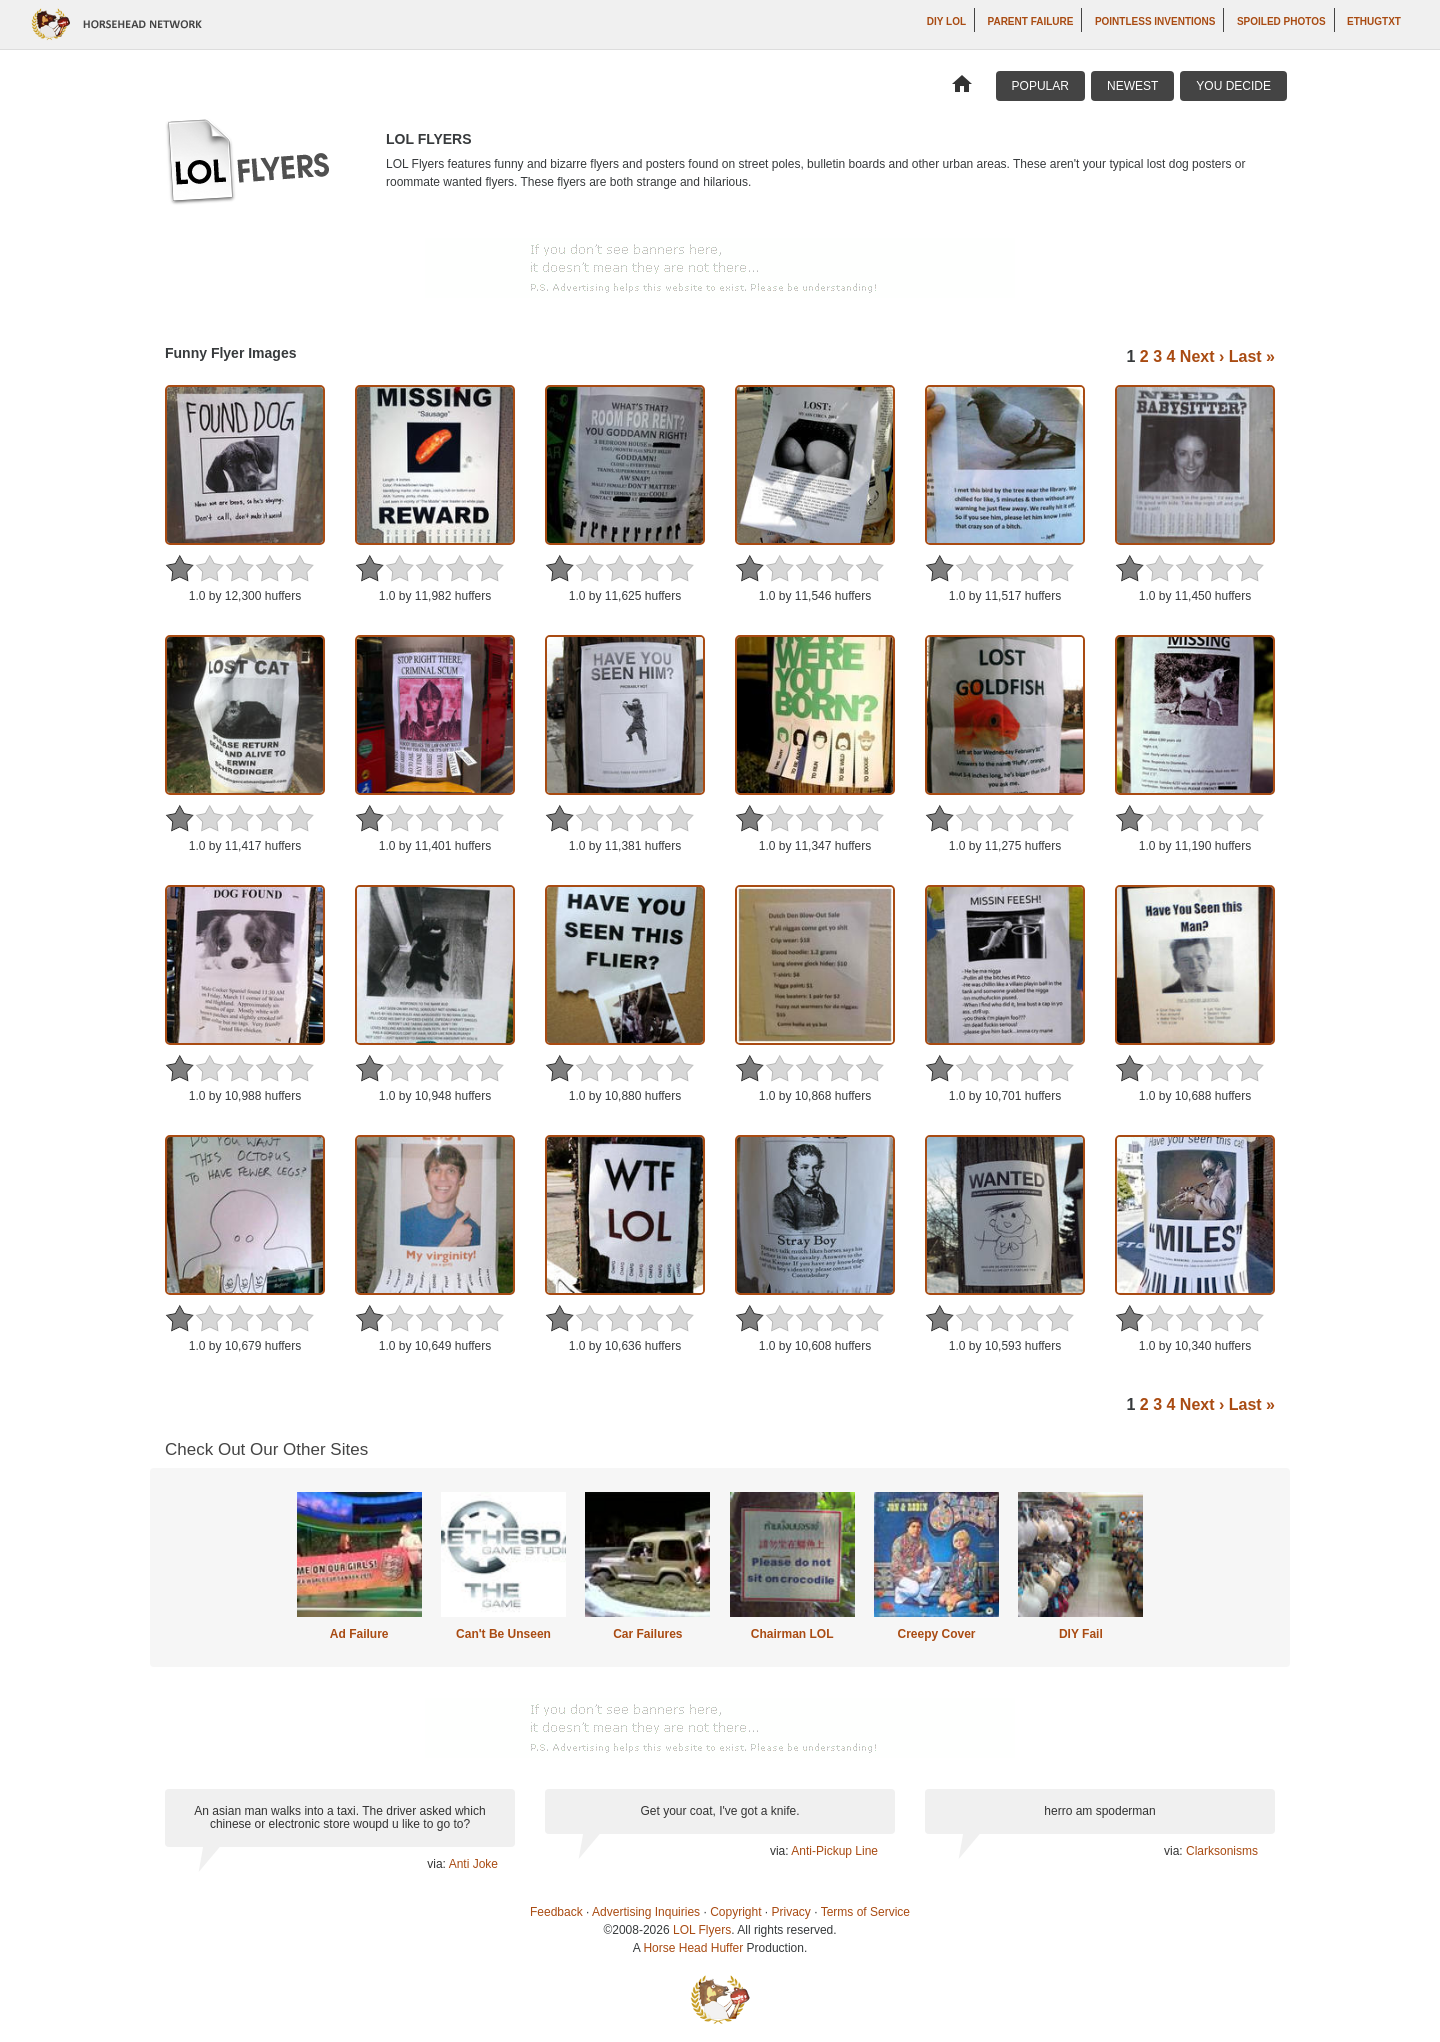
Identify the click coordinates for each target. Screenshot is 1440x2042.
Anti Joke (473, 1864)
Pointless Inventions (1155, 21)
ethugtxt (1374, 21)
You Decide (1233, 86)
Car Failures (647, 1634)
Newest (1132, 86)
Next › (1202, 356)
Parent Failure (1030, 21)
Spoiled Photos (1281, 21)
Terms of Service (865, 1912)
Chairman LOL (792, 1634)
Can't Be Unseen (503, 1634)
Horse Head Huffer (693, 1948)
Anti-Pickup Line (834, 1851)
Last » (1252, 356)
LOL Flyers (702, 1930)
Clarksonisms (1222, 1851)
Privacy (791, 1912)
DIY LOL (946, 21)
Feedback (556, 1912)
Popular (1040, 86)
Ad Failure (359, 1634)
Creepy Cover (936, 1634)
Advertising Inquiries (646, 1912)
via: (437, 1864)
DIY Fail (1081, 1634)
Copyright (735, 1912)
